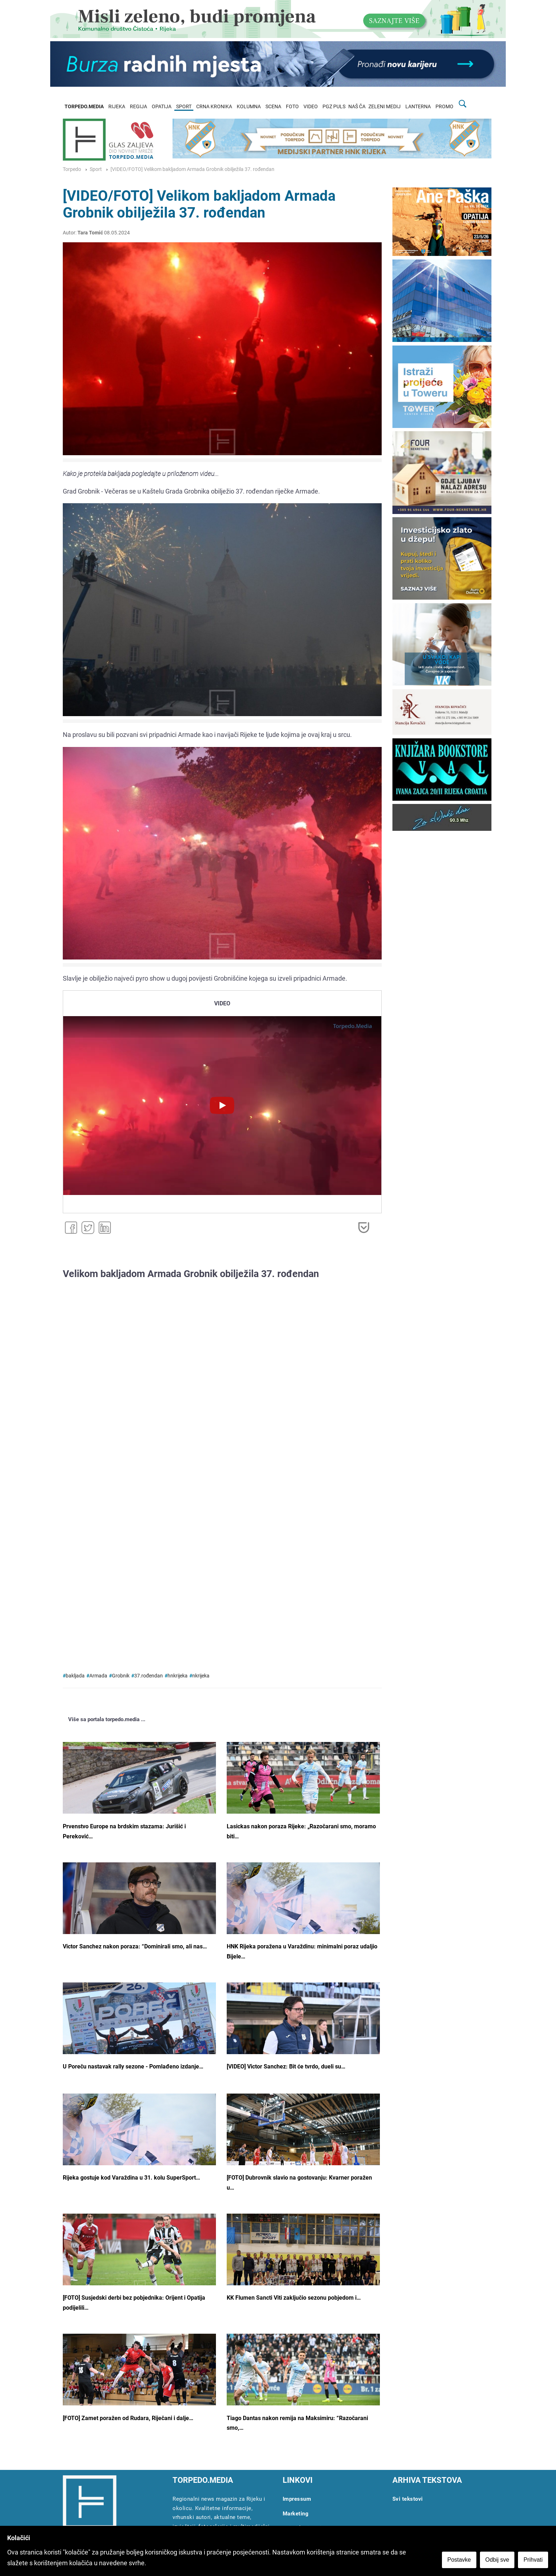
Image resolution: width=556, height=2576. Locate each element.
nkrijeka (200, 1676)
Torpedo (72, 169)
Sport (96, 169)
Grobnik (120, 1676)
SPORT (184, 107)
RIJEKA (116, 107)
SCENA (273, 107)
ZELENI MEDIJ (384, 107)
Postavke (460, 2560)
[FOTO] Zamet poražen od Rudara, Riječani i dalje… (128, 2418)
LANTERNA (418, 107)
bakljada (75, 1676)
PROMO (444, 107)
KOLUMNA (249, 107)
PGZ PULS (333, 107)
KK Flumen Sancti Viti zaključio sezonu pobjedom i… (294, 2297)
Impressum (297, 2499)
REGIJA (138, 107)
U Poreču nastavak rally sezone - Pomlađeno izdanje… (133, 2066)
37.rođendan (148, 1676)
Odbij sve (498, 2560)
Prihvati (533, 2560)
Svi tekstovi (407, 2499)
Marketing (296, 2513)
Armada (98, 1676)
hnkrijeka (178, 1676)
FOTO (292, 107)
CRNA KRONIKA (214, 107)
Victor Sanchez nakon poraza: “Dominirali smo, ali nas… (135, 1946)
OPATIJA (161, 107)
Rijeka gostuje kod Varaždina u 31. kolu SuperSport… (131, 2177)
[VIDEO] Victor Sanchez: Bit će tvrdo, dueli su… (286, 2066)
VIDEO (310, 107)
